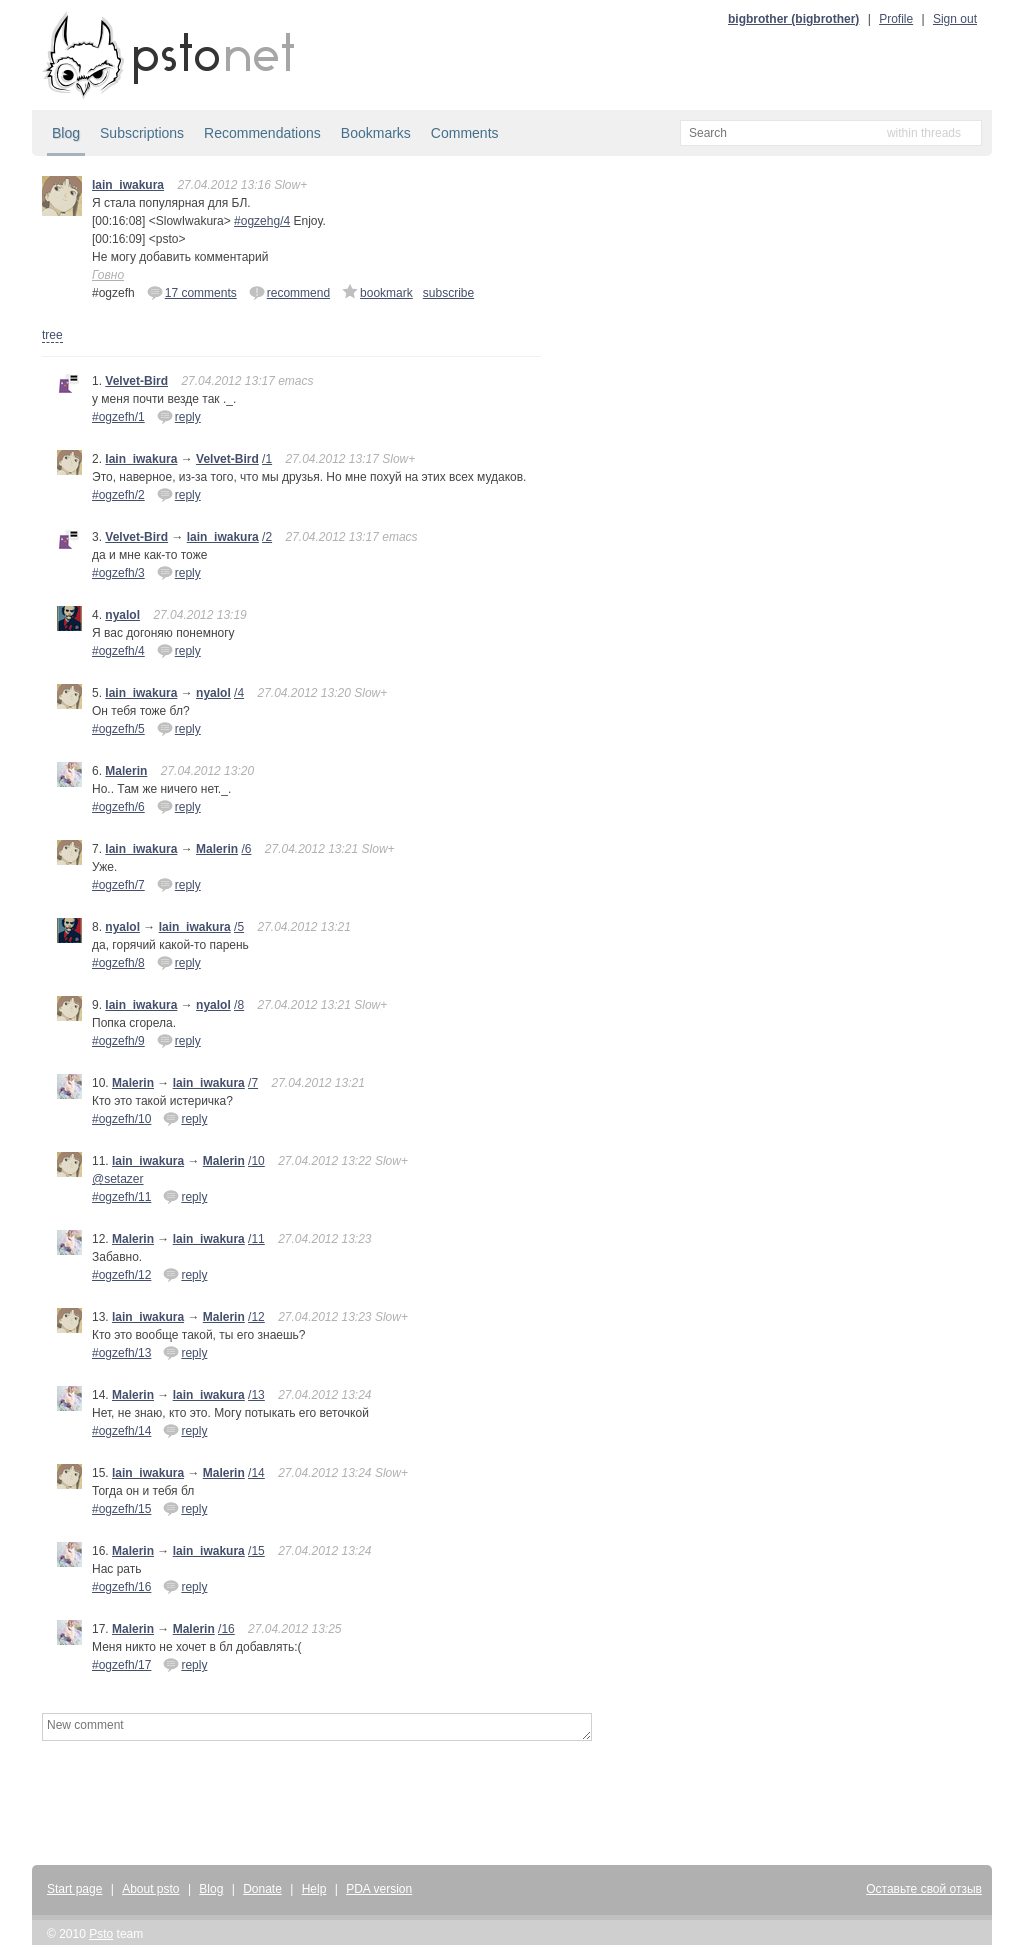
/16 (226, 1629)
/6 (246, 849)
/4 (239, 693)
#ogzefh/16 (121, 1587)
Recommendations (262, 133)
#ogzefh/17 (121, 1665)
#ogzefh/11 (121, 1197)
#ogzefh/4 (118, 651)
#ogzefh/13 (121, 1353)
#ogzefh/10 (121, 1119)
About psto (150, 1889)
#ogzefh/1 (118, 417)
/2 (267, 537)
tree (52, 335)
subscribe (448, 293)
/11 (256, 1239)
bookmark (377, 292)
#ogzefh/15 (121, 1509)
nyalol (122, 615)
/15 (256, 1551)
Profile (896, 19)
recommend (289, 292)
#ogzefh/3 (118, 573)
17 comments (192, 292)
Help (314, 1889)
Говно (108, 275)
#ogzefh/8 (118, 963)
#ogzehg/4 (262, 221)
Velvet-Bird (136, 381)
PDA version (379, 1889)
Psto (101, 1934)
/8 (239, 1005)
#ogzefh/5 (118, 729)
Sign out (955, 19)
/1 (267, 459)
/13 (256, 1395)
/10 (256, 1161)
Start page (74, 1889)
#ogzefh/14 (121, 1431)
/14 (256, 1473)
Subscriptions (142, 133)
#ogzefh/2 (118, 495)
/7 (253, 1083)
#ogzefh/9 (118, 1041)
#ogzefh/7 (118, 885)
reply (179, 416)
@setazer (118, 1179)
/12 (256, 1317)
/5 (239, 927)
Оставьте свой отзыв (924, 1889)
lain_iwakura (128, 185)
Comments (465, 133)
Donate (262, 1889)
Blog (66, 133)
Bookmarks (376, 133)
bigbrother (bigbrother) (793, 19)
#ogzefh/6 (118, 807)
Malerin (126, 771)
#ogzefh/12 (121, 1275)
